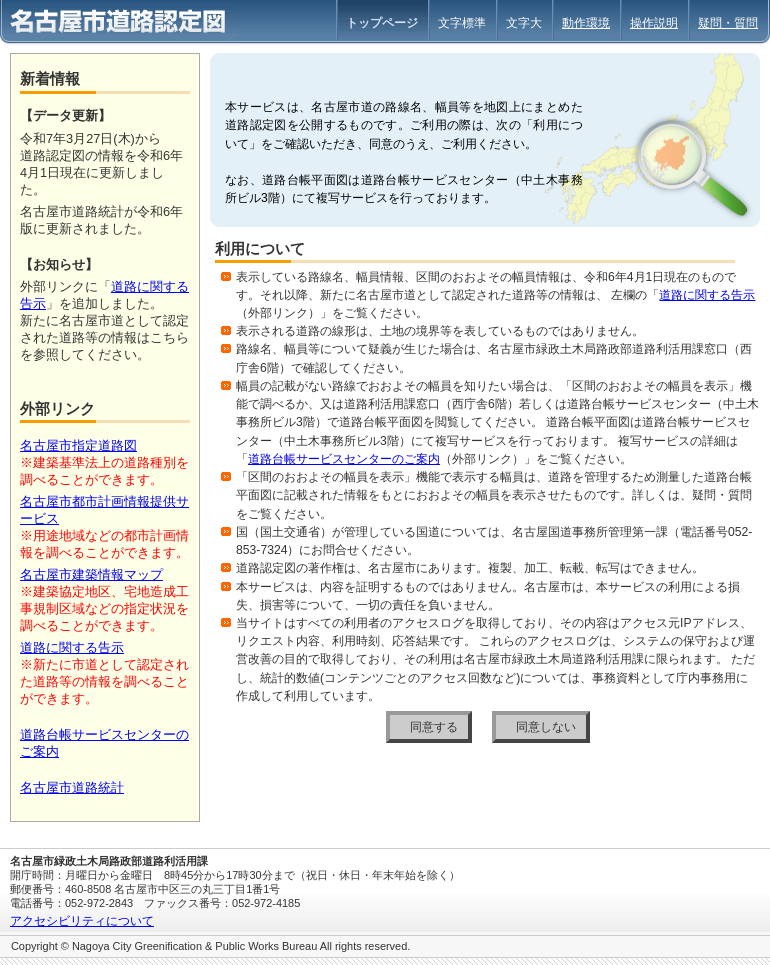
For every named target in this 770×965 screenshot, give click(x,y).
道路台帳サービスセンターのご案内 (344, 459)
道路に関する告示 (707, 295)
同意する (434, 727)
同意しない (546, 727)
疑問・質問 (728, 23)
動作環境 (586, 23)
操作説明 (654, 23)
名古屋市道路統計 (72, 787)
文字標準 (462, 23)
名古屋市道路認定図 (118, 23)
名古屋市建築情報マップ (91, 574)
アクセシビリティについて (82, 921)
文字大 (524, 23)
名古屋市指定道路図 (78, 445)
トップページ (382, 23)
